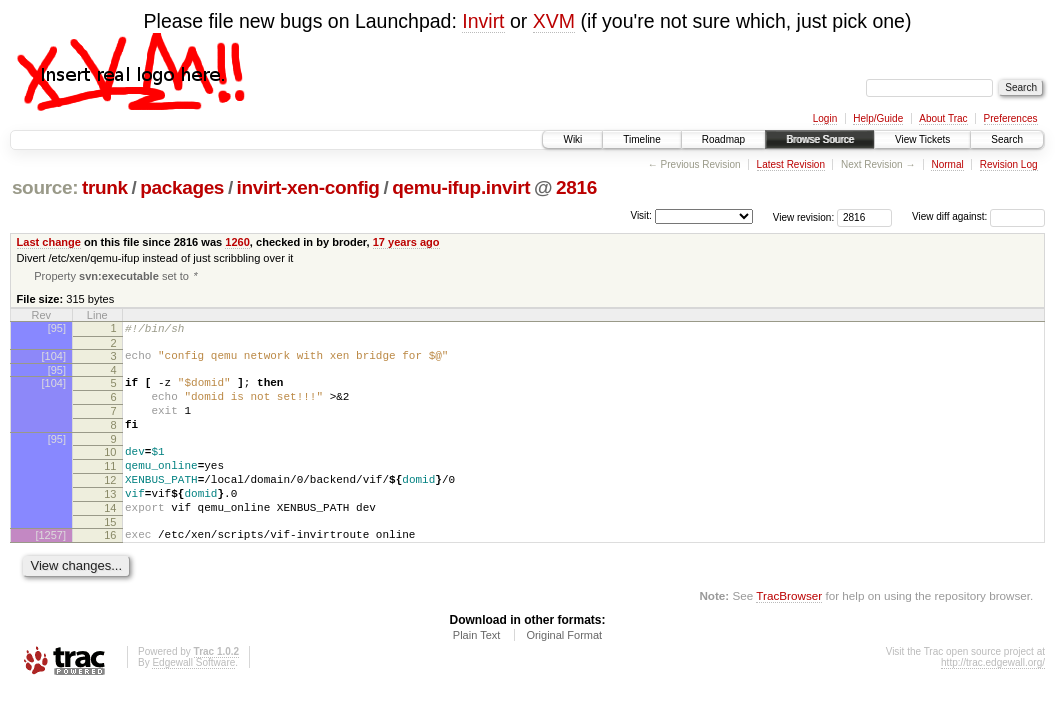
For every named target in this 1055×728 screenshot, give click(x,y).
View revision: (804, 216)
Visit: (641, 215)
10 (110, 472)
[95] (57, 330)
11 (110, 489)
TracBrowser (789, 633)
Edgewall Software (193, 700)
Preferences (1011, 118)
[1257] (50, 570)
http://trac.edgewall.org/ (993, 700)
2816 (576, 187)
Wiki (572, 139)
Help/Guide (878, 118)
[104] (54, 361)
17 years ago (406, 242)
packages (182, 187)
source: (45, 187)
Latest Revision (791, 164)
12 (110, 506)
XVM (554, 21)
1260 (237, 242)
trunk (105, 187)
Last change (49, 242)
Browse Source (820, 139)
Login (825, 118)
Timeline (641, 139)
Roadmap (723, 139)
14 (110, 540)
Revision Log (1009, 164)
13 (110, 523)
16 (110, 570)
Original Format (564, 673)
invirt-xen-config (308, 187)
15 (110, 557)
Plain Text (477, 673)
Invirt (483, 21)
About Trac (943, 118)
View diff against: (978, 216)
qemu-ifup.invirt (461, 187)
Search (1007, 139)
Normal (947, 164)
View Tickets (922, 139)
